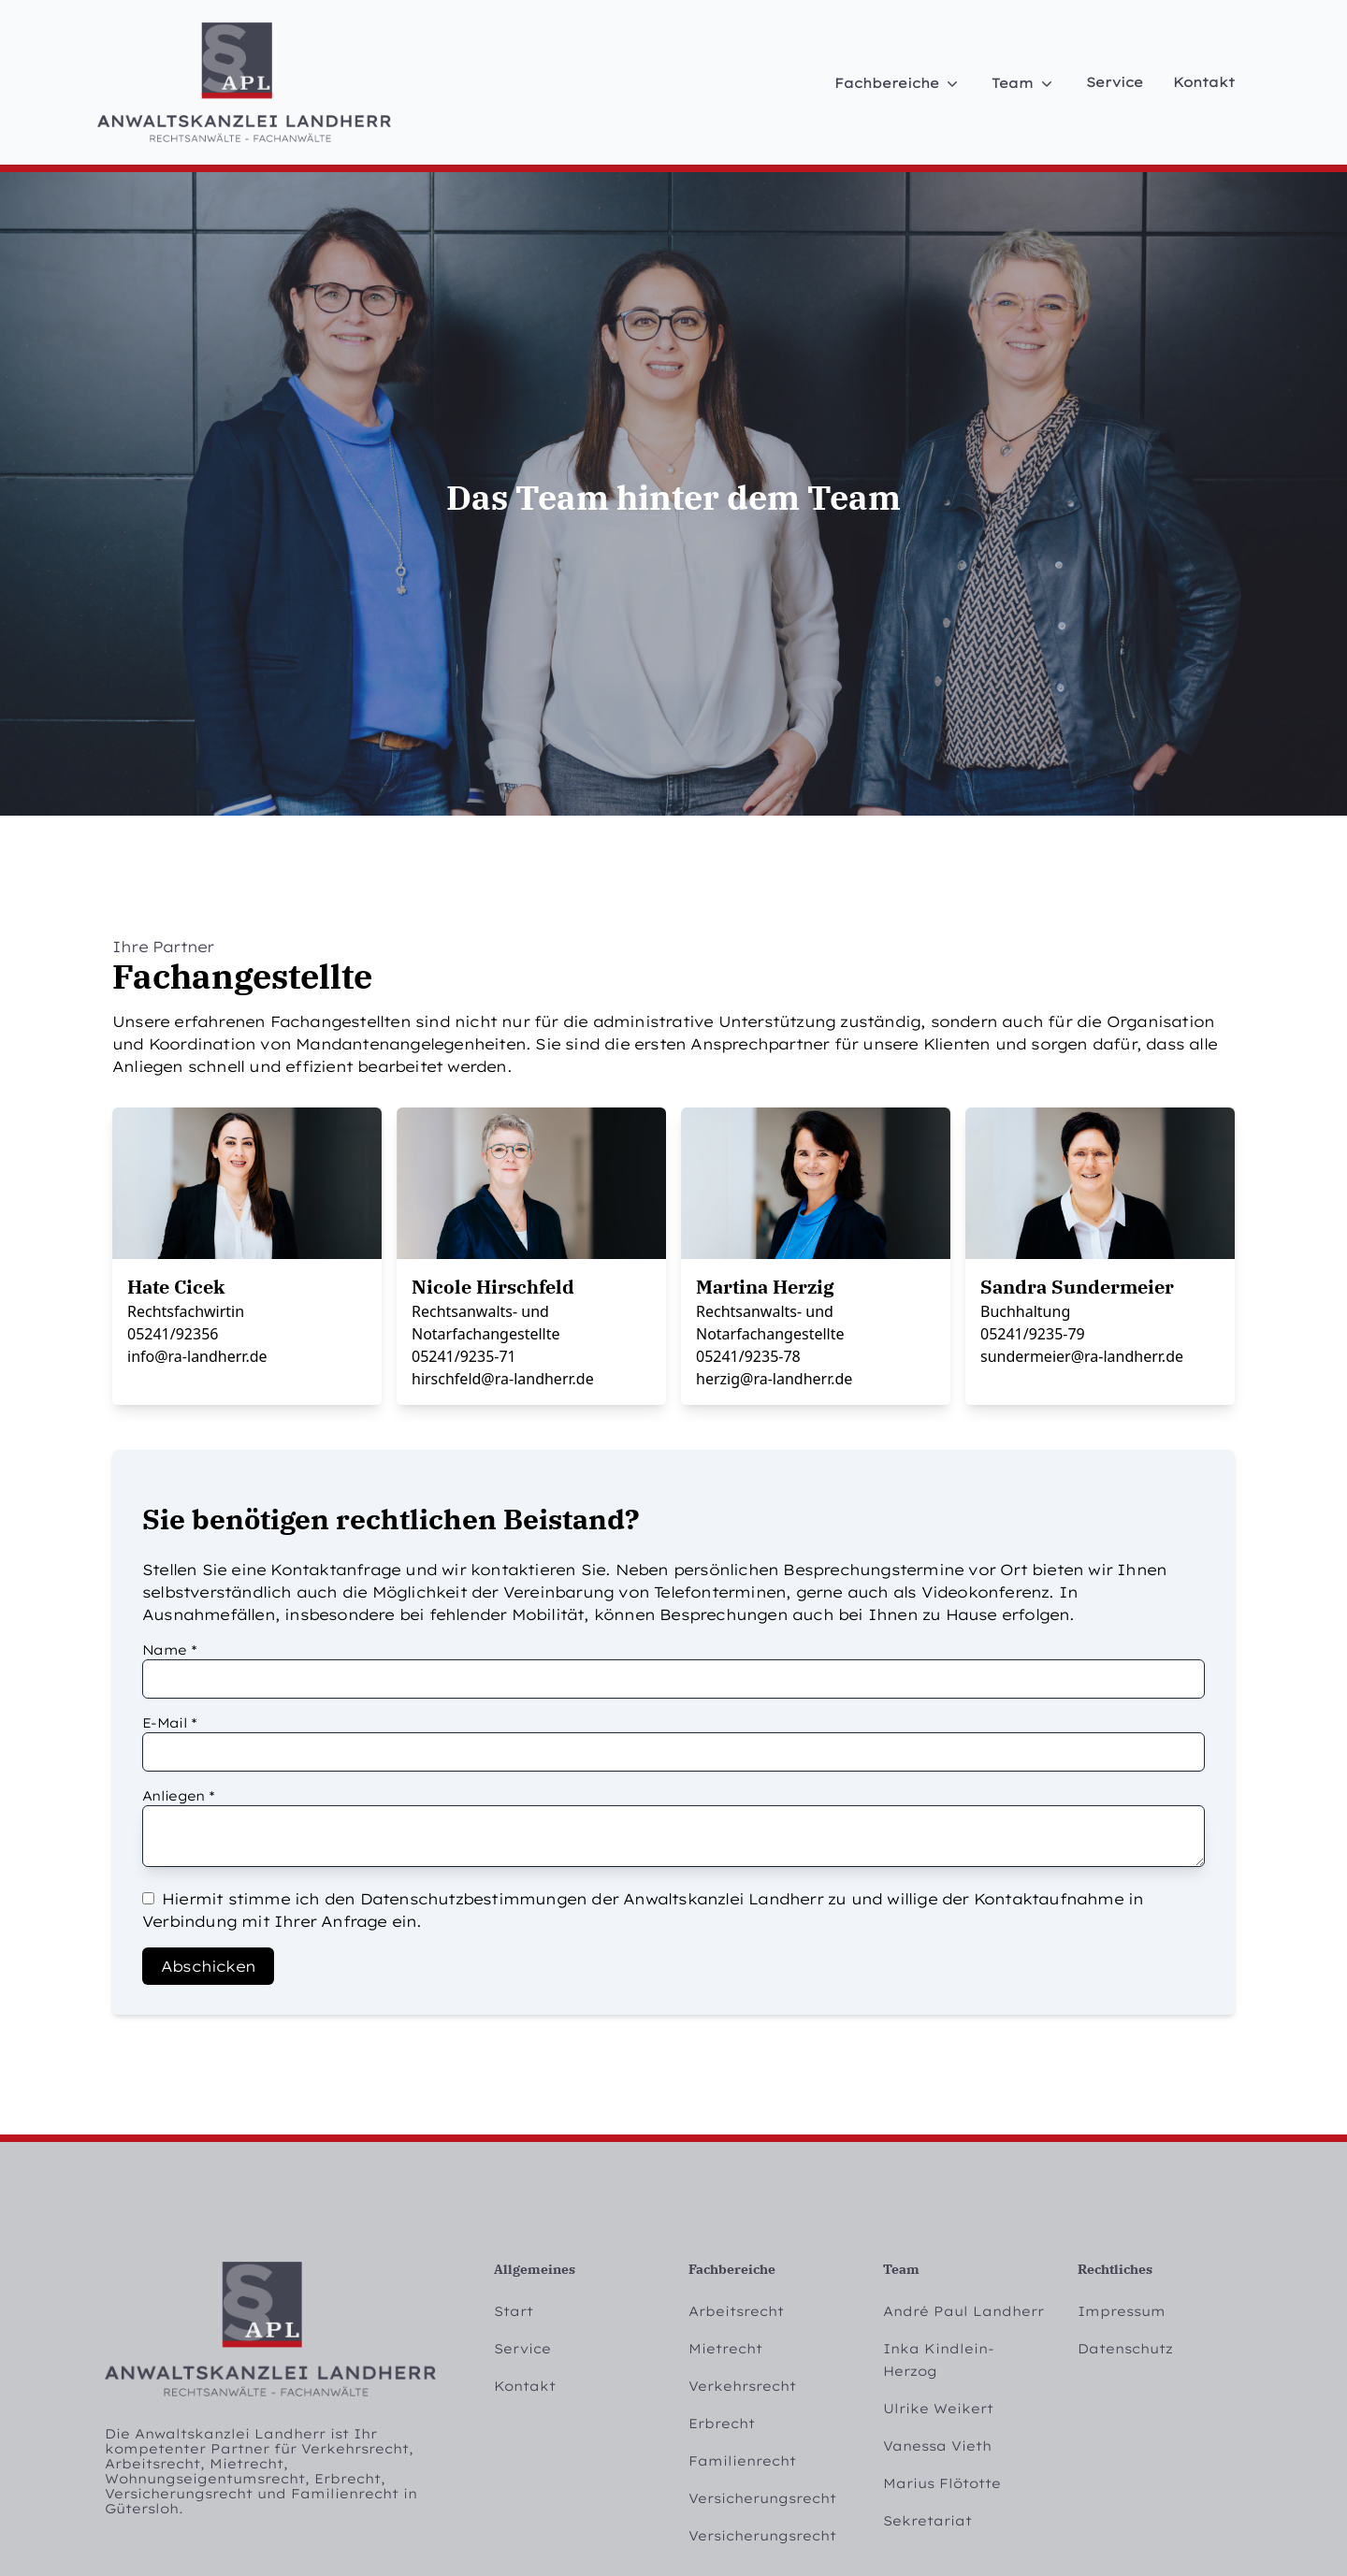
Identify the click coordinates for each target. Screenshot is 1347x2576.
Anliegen (178, 1795)
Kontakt (1204, 82)
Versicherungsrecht (762, 2498)
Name (169, 1650)
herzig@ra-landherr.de (774, 1378)
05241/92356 (172, 1334)
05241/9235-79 (1032, 1334)
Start (513, 2311)
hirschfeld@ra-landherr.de (503, 1378)
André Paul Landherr (963, 2311)
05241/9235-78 (748, 1356)
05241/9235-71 (464, 1356)
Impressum (1122, 2311)
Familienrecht (742, 2461)
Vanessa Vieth (937, 2446)
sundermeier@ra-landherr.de (1081, 1356)
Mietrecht (725, 2348)
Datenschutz (1125, 2348)
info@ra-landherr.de (197, 1356)
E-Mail (169, 1723)
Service (1114, 82)
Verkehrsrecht (742, 2386)
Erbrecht (721, 2423)
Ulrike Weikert (938, 2408)
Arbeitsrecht (736, 2311)
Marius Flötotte (942, 2483)
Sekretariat (927, 2520)
